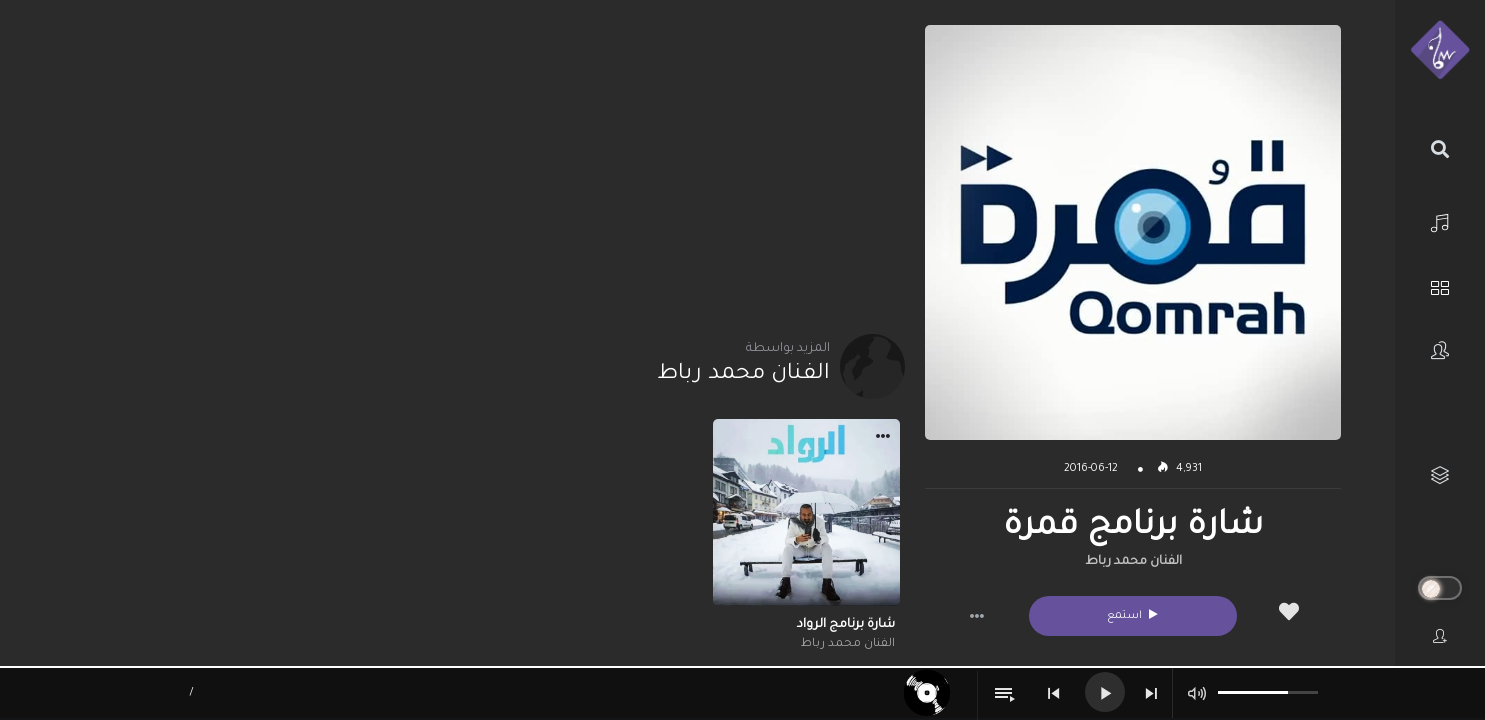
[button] (977, 616)
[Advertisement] (479, 165)
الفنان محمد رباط (1133, 562)
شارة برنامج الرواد (846, 625)
